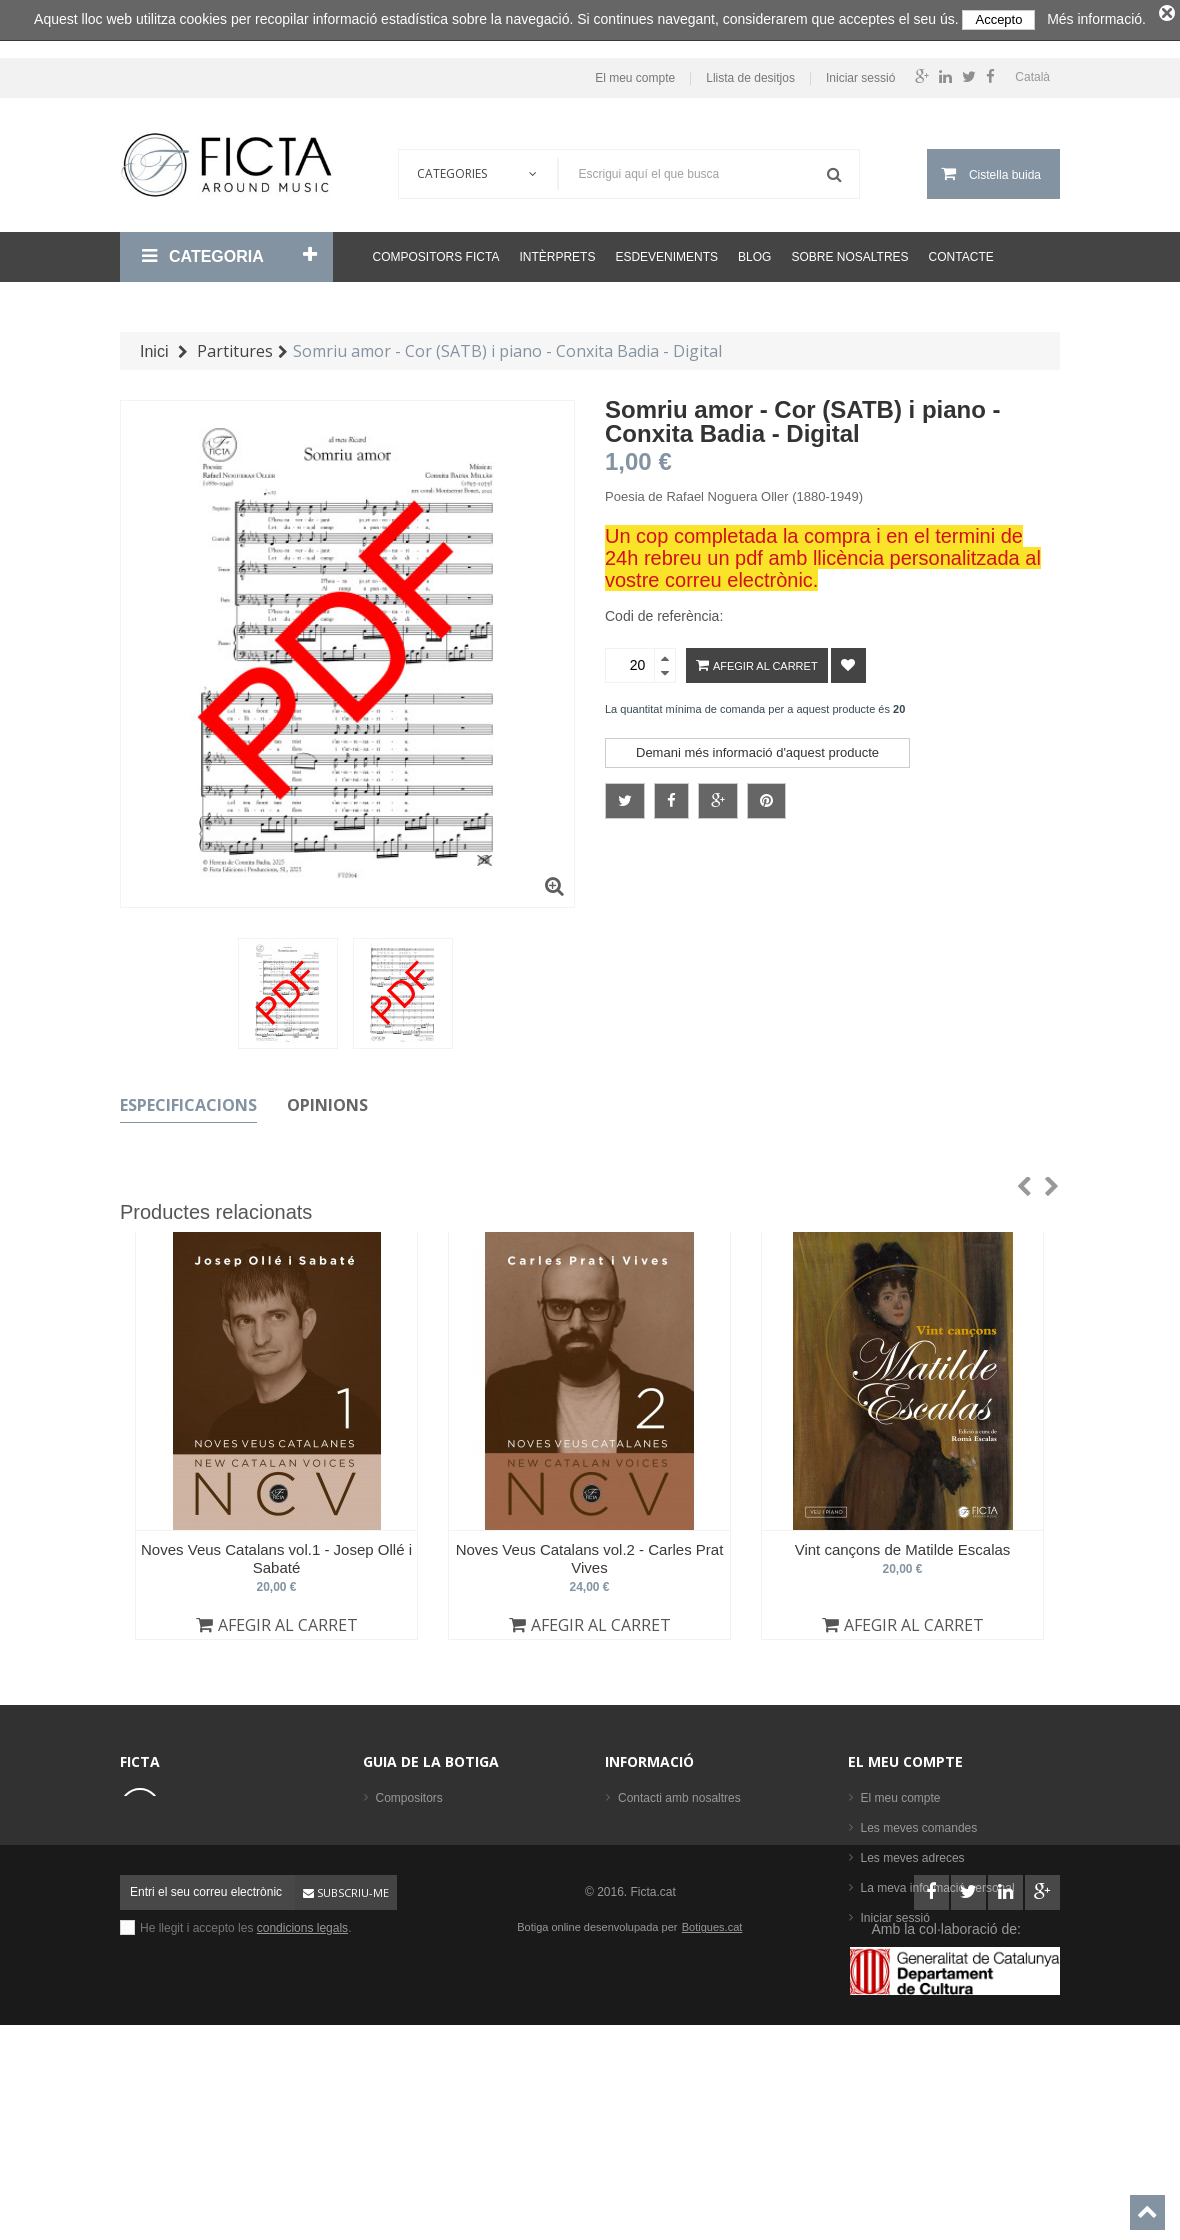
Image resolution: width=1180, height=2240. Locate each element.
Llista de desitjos (750, 72)
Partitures (401, 1912)
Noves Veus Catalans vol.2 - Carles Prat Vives (590, 1552)
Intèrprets (557, 251)
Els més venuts (416, 2002)
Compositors (409, 1792)
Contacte (961, 251)
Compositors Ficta (436, 251)
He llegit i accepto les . (245, 2120)
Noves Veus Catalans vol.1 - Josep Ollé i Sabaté (276, 1552)
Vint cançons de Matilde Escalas (903, 1543)
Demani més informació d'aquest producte (757, 746)
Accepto (998, 19)
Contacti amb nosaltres (679, 1792)
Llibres (393, 1882)
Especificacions (188, 1099)
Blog (754, 251)
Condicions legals (665, 1822)
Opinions (327, 1099)
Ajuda (633, 1882)
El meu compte (635, 72)
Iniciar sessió (860, 72)
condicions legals (302, 2120)
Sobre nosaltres (849, 251)
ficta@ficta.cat (213, 1854)
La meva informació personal (938, 1882)
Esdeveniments (666, 251)
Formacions (407, 1852)
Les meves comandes (919, 1822)
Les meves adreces (913, 1852)
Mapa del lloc (653, 1912)
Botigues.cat (712, 2119)
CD (384, 1942)
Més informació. (1096, 19)
